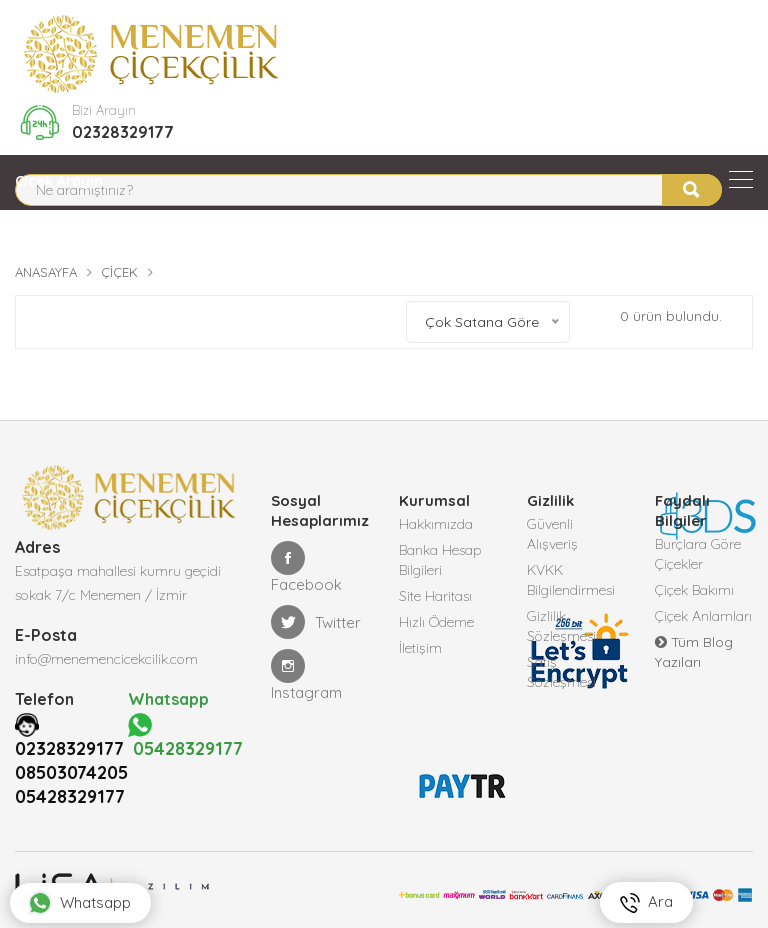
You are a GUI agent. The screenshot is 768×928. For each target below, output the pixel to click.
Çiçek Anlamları (703, 616)
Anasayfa (46, 272)
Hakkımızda (436, 524)
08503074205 (71, 772)
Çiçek (119, 272)
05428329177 (70, 796)
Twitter (316, 622)
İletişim (420, 648)
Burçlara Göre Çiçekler (698, 554)
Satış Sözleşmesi (561, 672)
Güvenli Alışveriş (552, 534)
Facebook (306, 567)
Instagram (306, 675)
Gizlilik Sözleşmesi (561, 626)
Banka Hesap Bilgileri (440, 560)
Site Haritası (435, 596)
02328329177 (123, 132)
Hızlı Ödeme (436, 622)
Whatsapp (79, 903)
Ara (646, 902)
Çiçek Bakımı (694, 590)
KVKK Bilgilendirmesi (571, 580)
